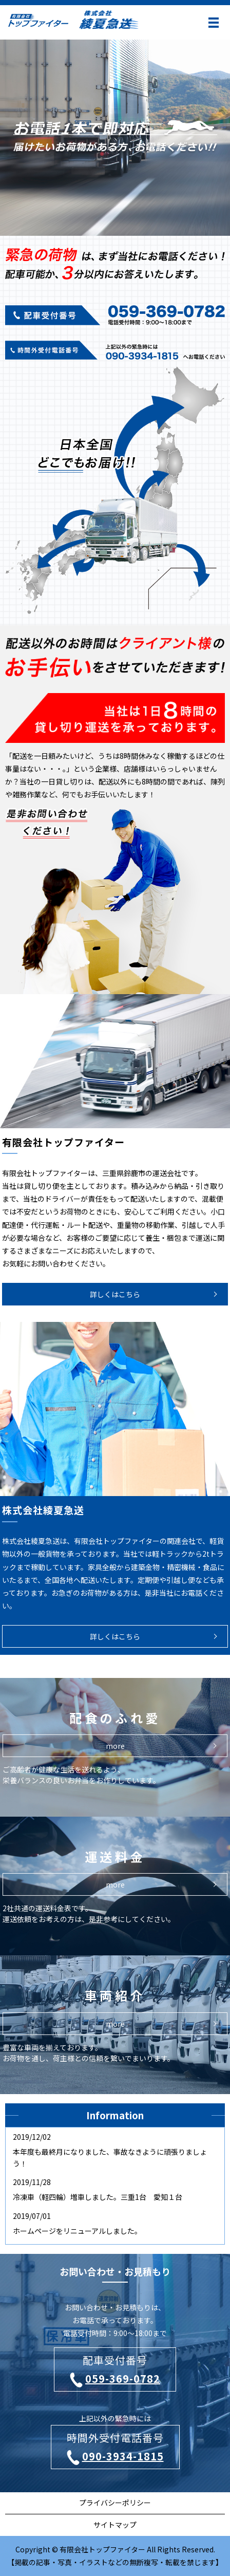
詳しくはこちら (115, 1294)
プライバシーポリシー (115, 2502)
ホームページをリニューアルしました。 (77, 2231)
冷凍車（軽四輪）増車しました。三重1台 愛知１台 (97, 2197)
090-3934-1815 (115, 2457)
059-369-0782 (115, 2379)
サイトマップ (115, 2524)
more (115, 1884)
